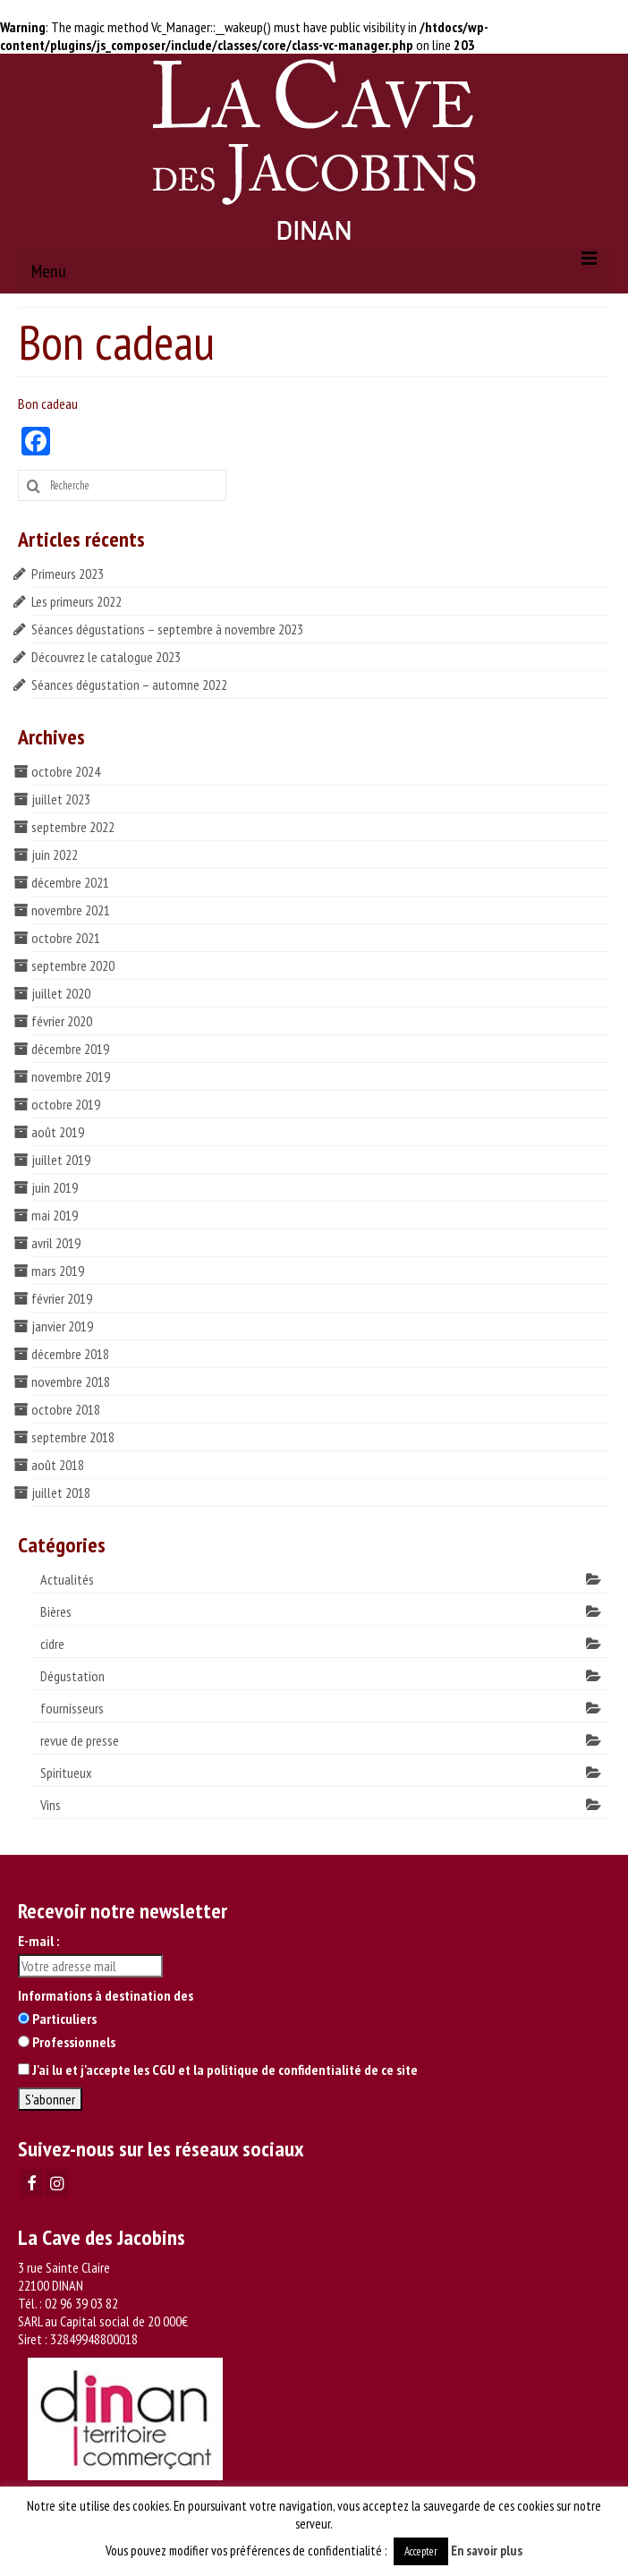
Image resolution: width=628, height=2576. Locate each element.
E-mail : (38, 1941)
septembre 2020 (73, 965)
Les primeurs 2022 (76, 601)
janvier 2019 (62, 1326)
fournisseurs (72, 1708)
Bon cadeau (48, 403)
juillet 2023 (60, 799)
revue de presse (79, 1740)
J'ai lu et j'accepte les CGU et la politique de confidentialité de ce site (225, 2070)
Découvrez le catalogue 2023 (106, 657)
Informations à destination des (105, 1995)
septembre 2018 (73, 1437)
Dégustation (72, 1676)
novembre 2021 (70, 910)
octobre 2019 (65, 1104)
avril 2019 (56, 1243)
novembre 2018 (70, 1381)
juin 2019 (54, 1187)
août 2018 (57, 1465)
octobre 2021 (65, 938)
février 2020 (61, 1021)
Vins (50, 1805)
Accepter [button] (420, 2551)
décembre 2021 (70, 882)
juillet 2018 (60, 1492)
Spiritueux (66, 1772)
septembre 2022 (73, 827)
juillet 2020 (60, 993)
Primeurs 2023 (67, 573)
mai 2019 (54, 1215)
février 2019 (61, 1298)
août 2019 (57, 1132)
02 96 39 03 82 (81, 2303)
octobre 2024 (65, 771)
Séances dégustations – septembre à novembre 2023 (167, 629)
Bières (56, 1611)
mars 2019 (57, 1270)
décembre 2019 (70, 1049)
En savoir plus (486, 2550)
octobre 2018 (65, 1409)
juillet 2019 (60, 1160)
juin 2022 (54, 854)
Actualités (67, 1579)
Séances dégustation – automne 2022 (129, 684)
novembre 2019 (70, 1076)
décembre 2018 (70, 1354)
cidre (52, 1644)
